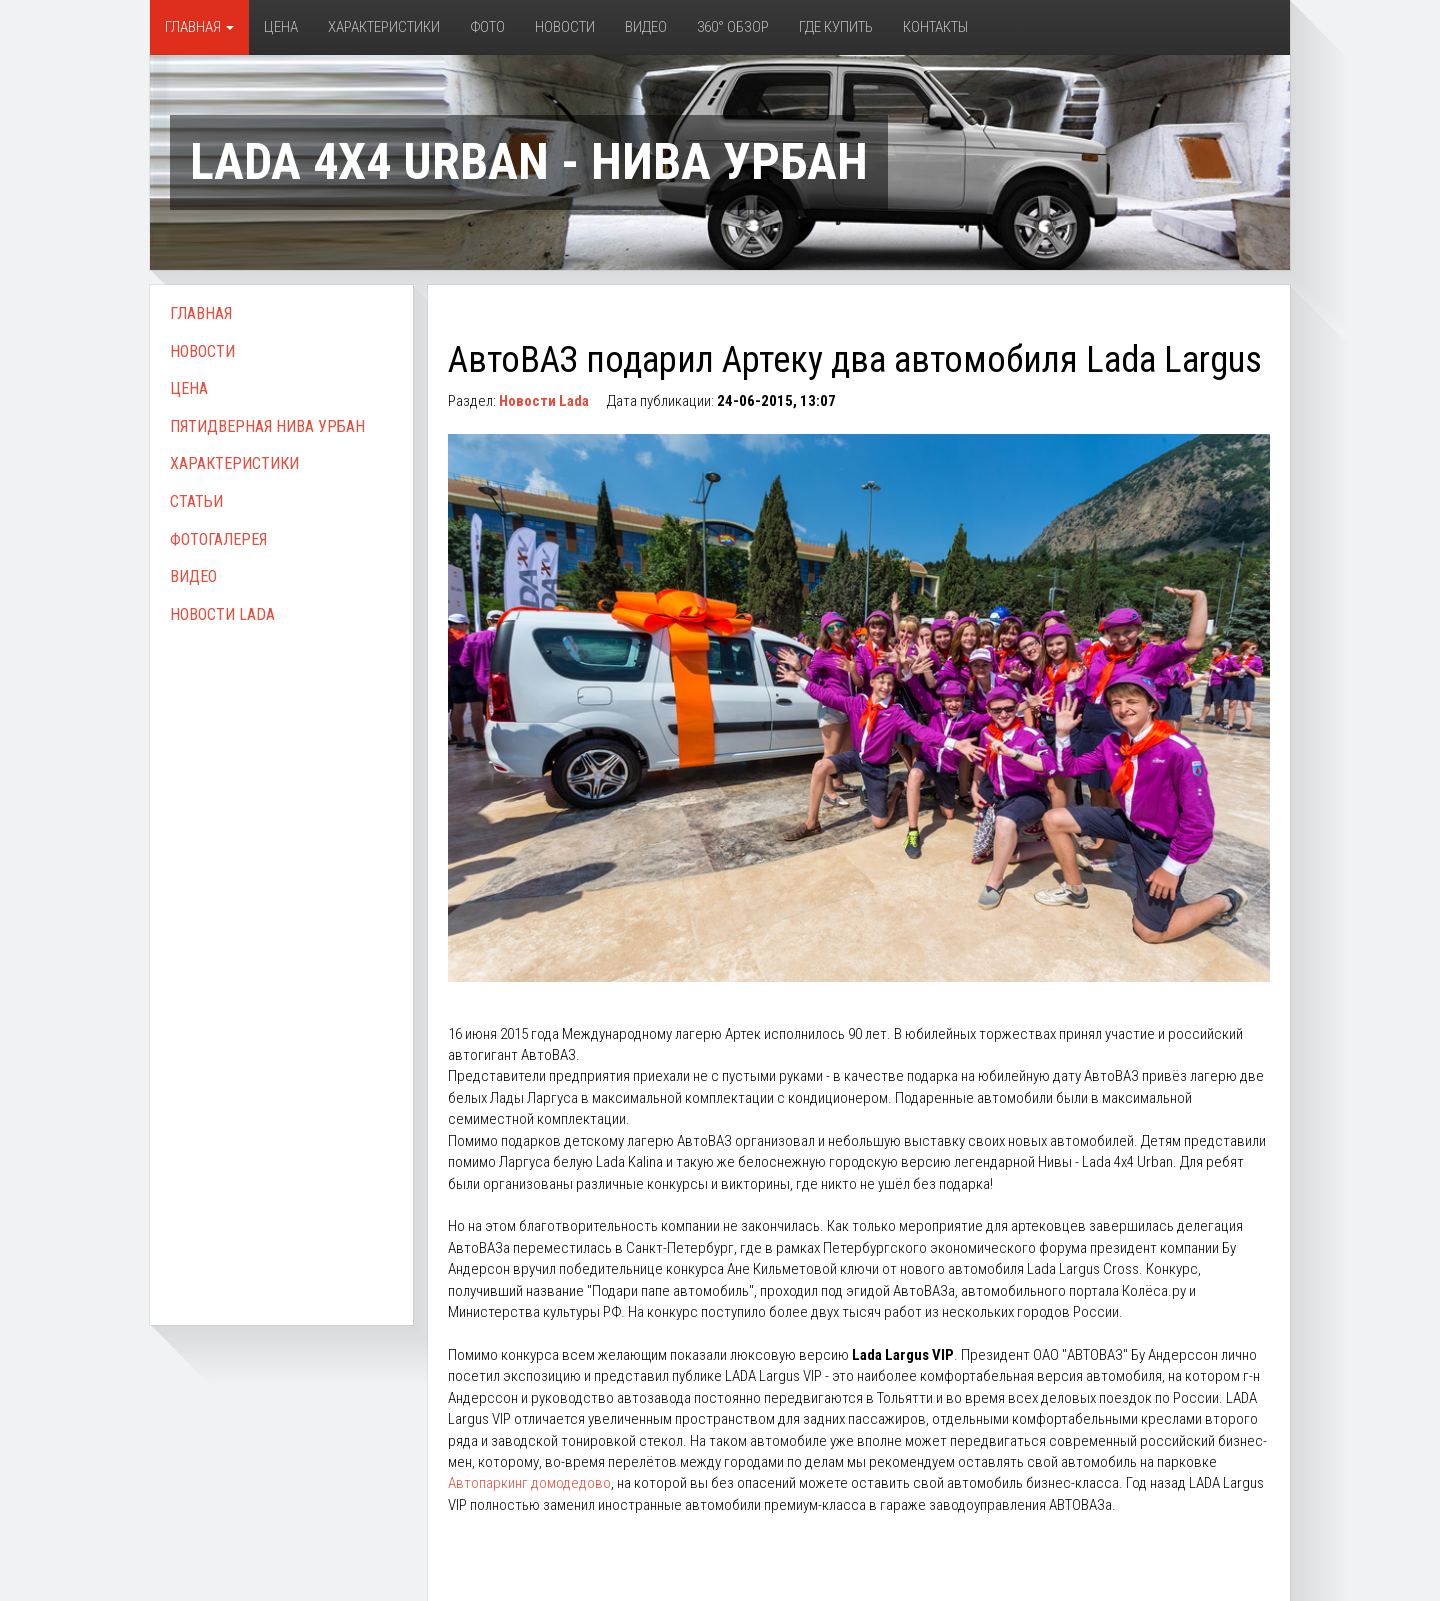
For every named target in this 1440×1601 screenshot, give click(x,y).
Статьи (196, 501)
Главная (199, 27)
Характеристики (384, 27)
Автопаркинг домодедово (529, 1483)
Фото (487, 27)
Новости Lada (222, 614)
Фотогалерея (218, 539)
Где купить (836, 27)
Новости (565, 27)
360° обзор (733, 27)
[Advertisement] (281, 953)
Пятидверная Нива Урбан (267, 426)
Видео (646, 27)
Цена (281, 27)
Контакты (935, 27)
